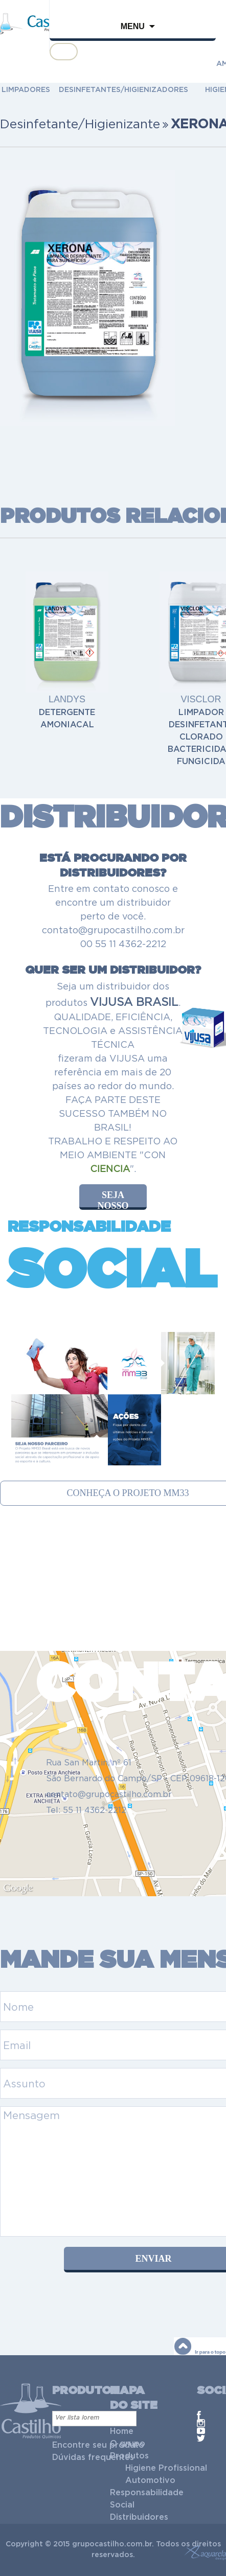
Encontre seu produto (98, 2445)
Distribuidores (139, 2517)
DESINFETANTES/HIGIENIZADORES (123, 90)
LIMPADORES (26, 90)
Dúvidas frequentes (93, 2457)
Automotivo (150, 2480)
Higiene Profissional (166, 2468)
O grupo (127, 2444)
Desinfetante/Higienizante (80, 124)
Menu (133, 26)
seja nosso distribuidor (119, 1200)
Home (121, 2431)
